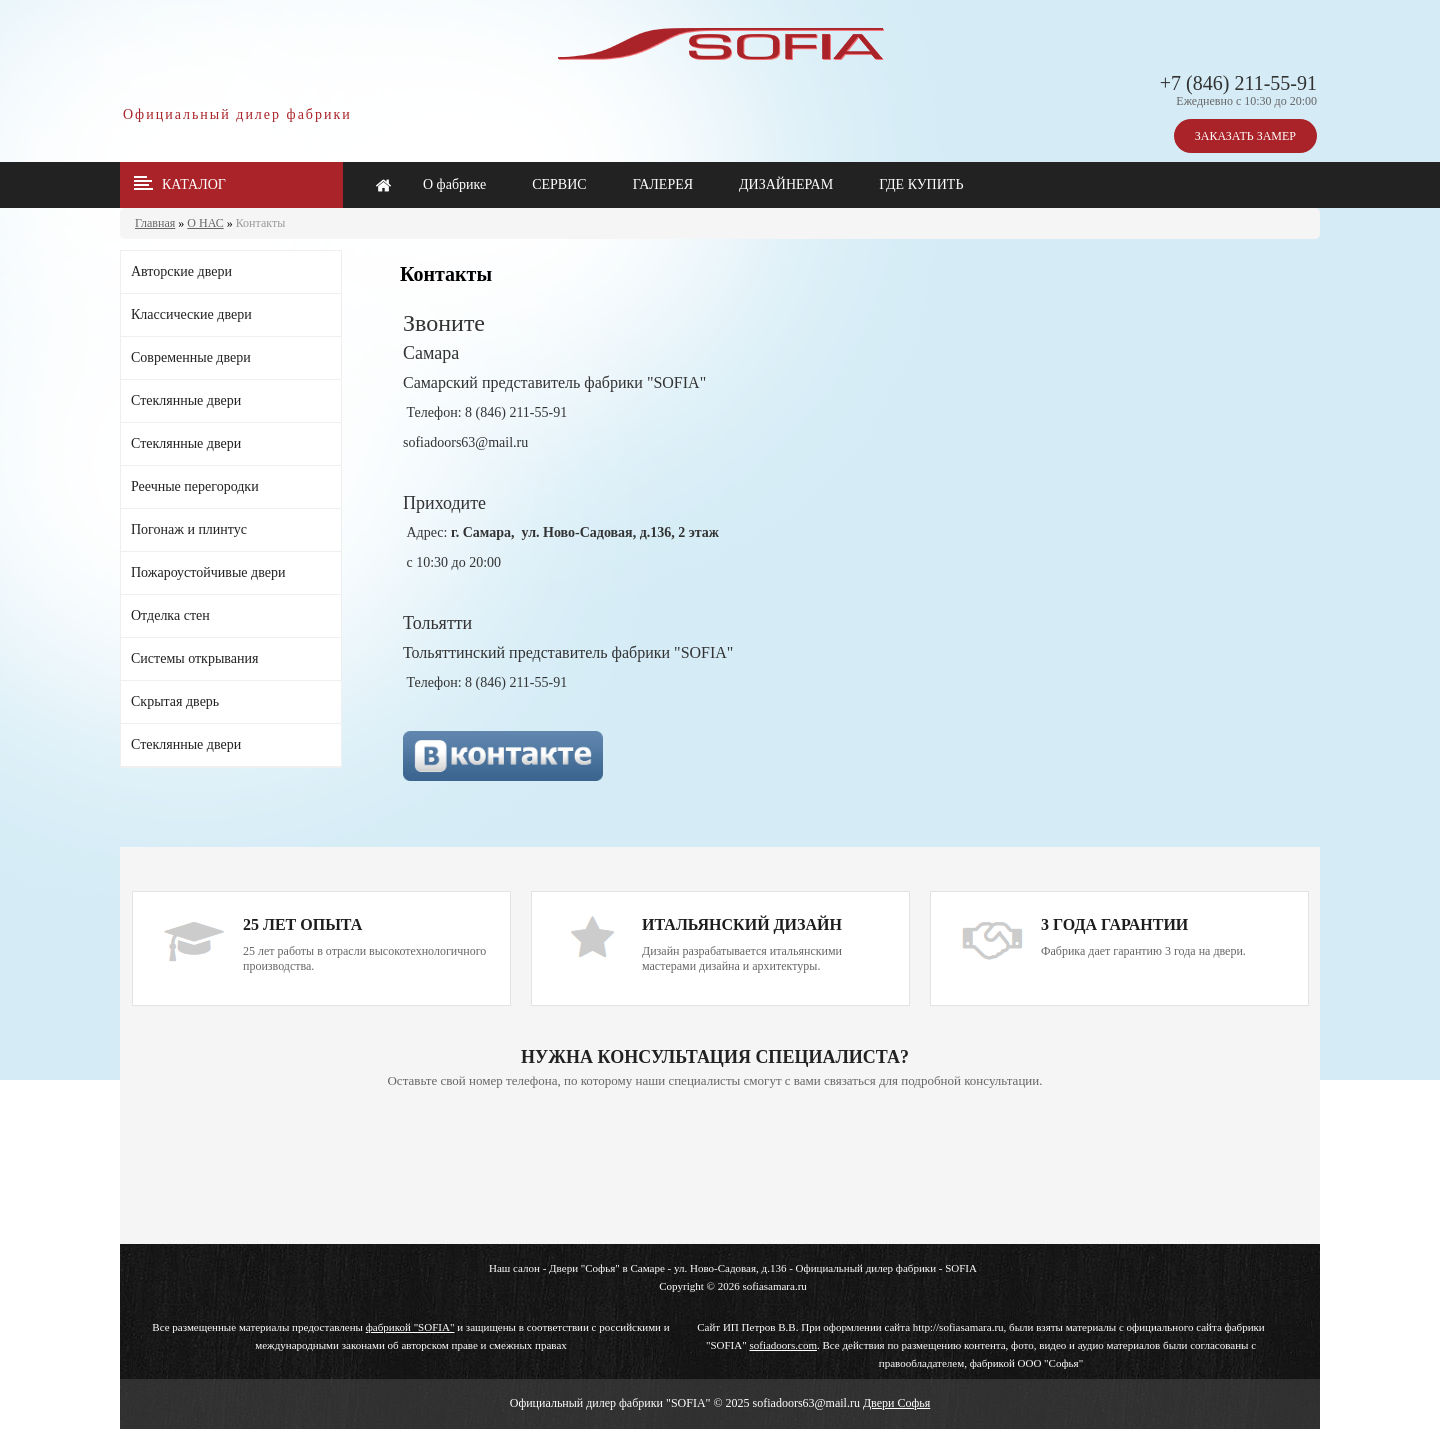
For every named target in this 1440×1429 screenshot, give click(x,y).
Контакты (261, 223)
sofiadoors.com (783, 1345)
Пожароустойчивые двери (208, 572)
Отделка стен (170, 615)
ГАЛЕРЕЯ (663, 184)
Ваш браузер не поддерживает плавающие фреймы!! (715, 1168)
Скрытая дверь (175, 701)
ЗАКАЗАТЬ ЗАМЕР (1245, 136)
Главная (155, 223)
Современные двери (191, 357)
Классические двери (191, 314)
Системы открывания (194, 658)
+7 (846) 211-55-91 (1238, 83)
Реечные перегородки (195, 486)
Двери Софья (896, 1403)
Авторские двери (181, 271)
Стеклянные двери (186, 400)
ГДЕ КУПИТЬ (921, 184)
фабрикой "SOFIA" (410, 1327)
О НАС (205, 223)
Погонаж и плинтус (189, 529)
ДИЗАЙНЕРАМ (786, 184)
